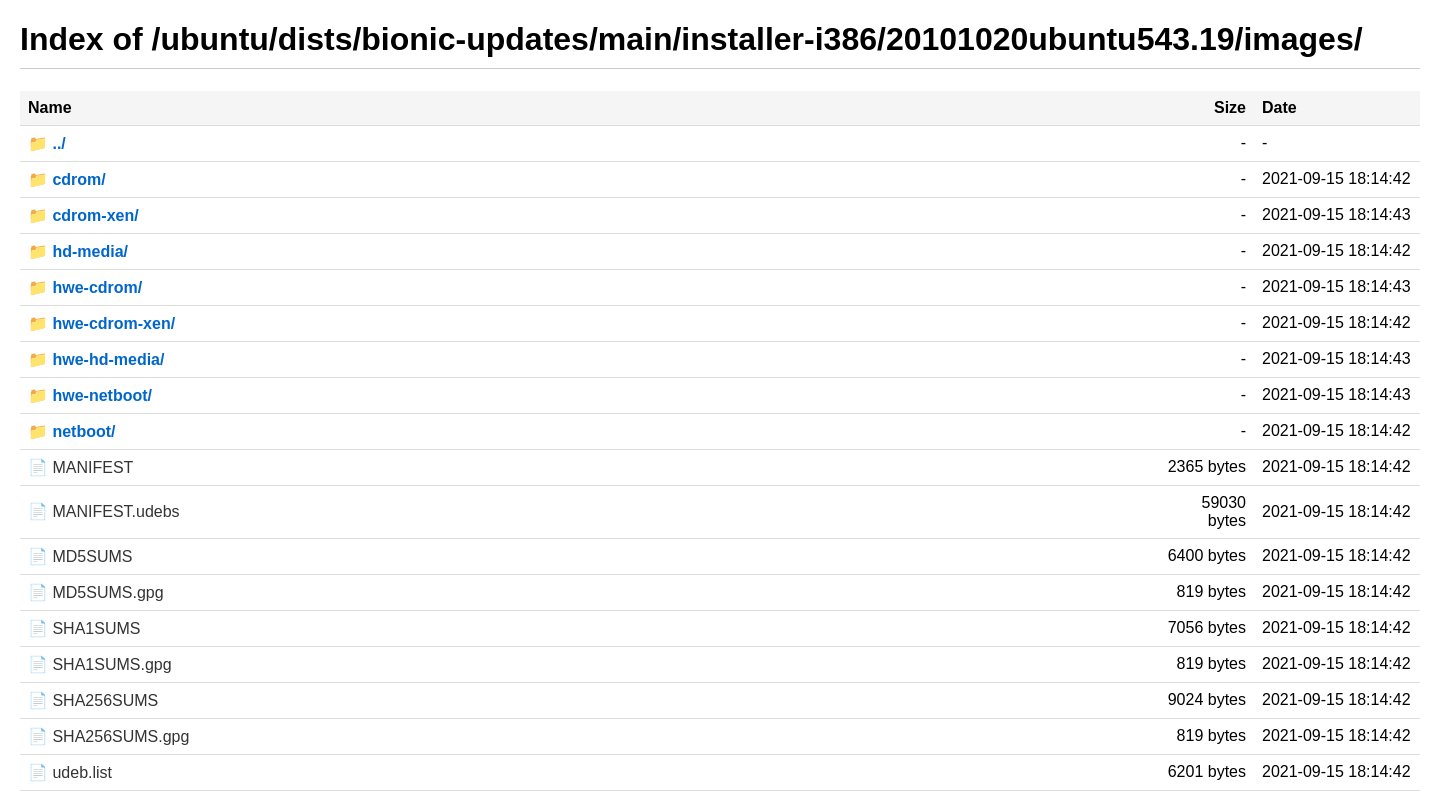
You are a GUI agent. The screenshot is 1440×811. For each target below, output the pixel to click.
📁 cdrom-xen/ (83, 215)
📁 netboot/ (72, 431)
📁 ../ (47, 143)
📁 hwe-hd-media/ (96, 359)
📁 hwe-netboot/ (90, 395)
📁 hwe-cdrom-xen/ (101, 323)
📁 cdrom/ (67, 179)
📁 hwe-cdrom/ (85, 287)
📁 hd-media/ (78, 251)
